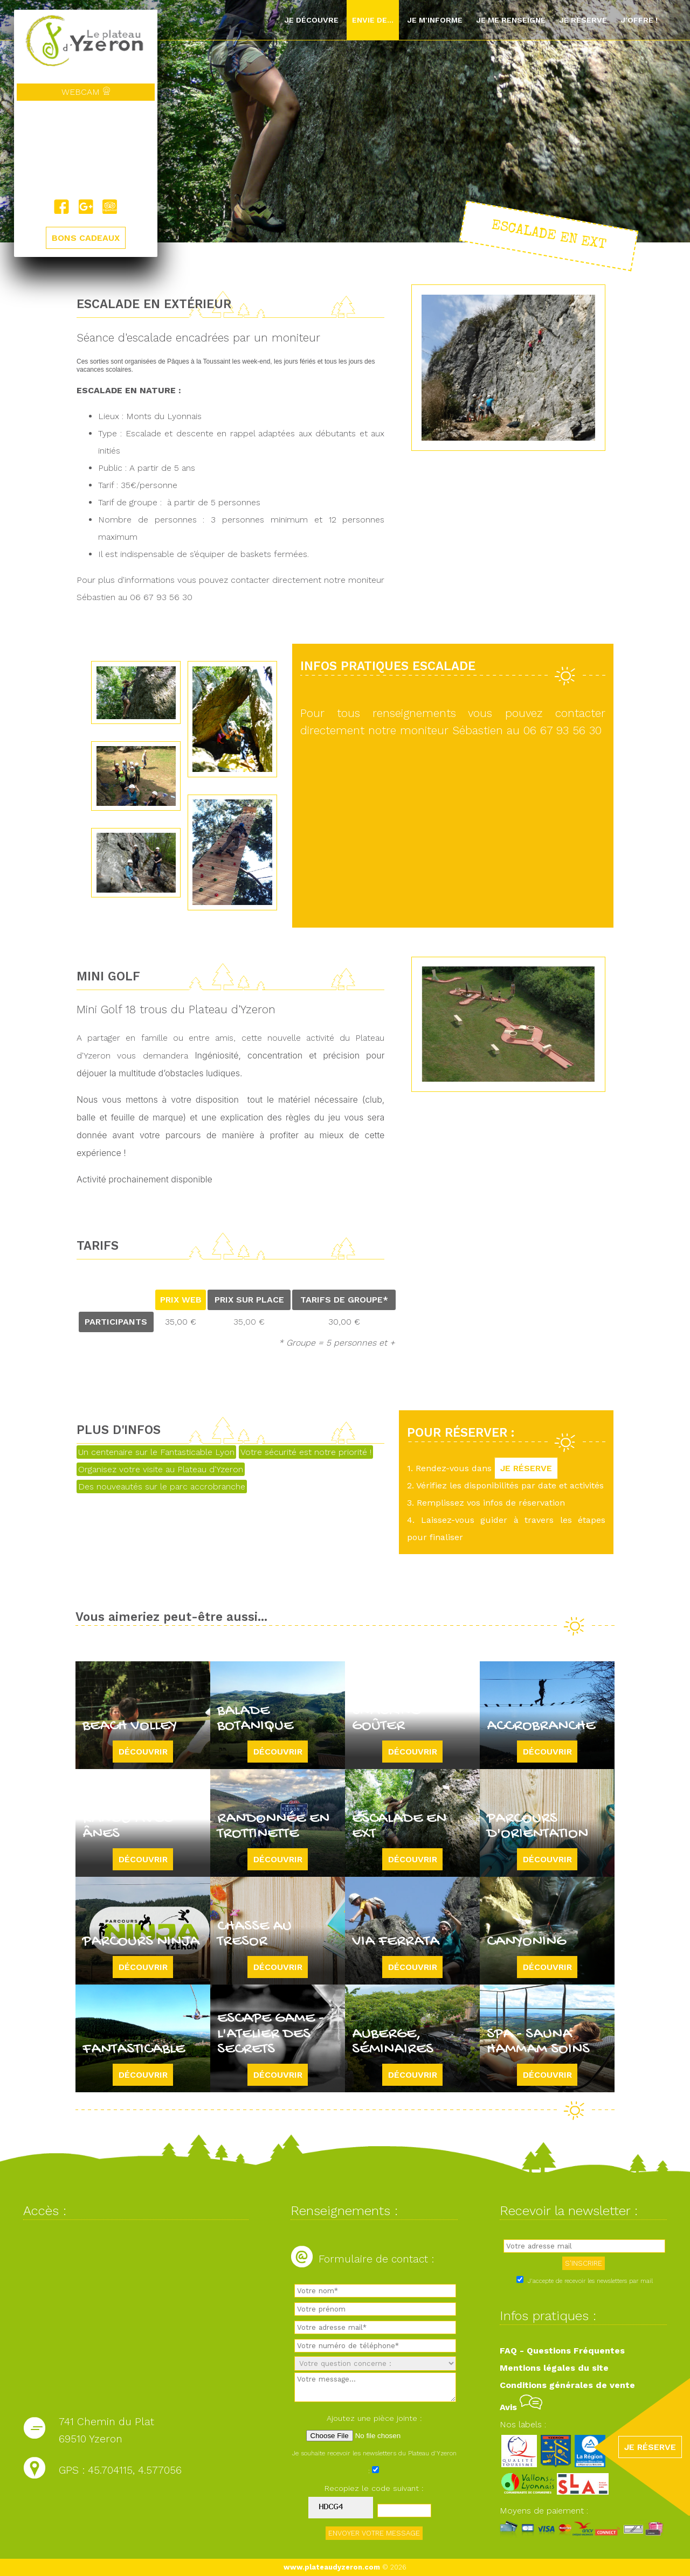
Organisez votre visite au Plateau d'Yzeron (160, 1469)
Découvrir (143, 1751)
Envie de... (373, 20)
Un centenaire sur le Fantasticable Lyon (156, 1452)
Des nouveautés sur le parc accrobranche (161, 1486)
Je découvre (311, 20)
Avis (521, 2407)
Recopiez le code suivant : (374, 2488)
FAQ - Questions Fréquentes (562, 2350)
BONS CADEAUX (86, 238)
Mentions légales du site (554, 2368)
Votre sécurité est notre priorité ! (305, 1452)
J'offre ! (639, 20)
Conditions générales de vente (567, 2385)
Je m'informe (435, 20)
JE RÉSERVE (526, 1468)
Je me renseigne (511, 20)
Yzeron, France (86, 149)
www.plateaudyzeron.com (332, 2567)
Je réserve (583, 20)
